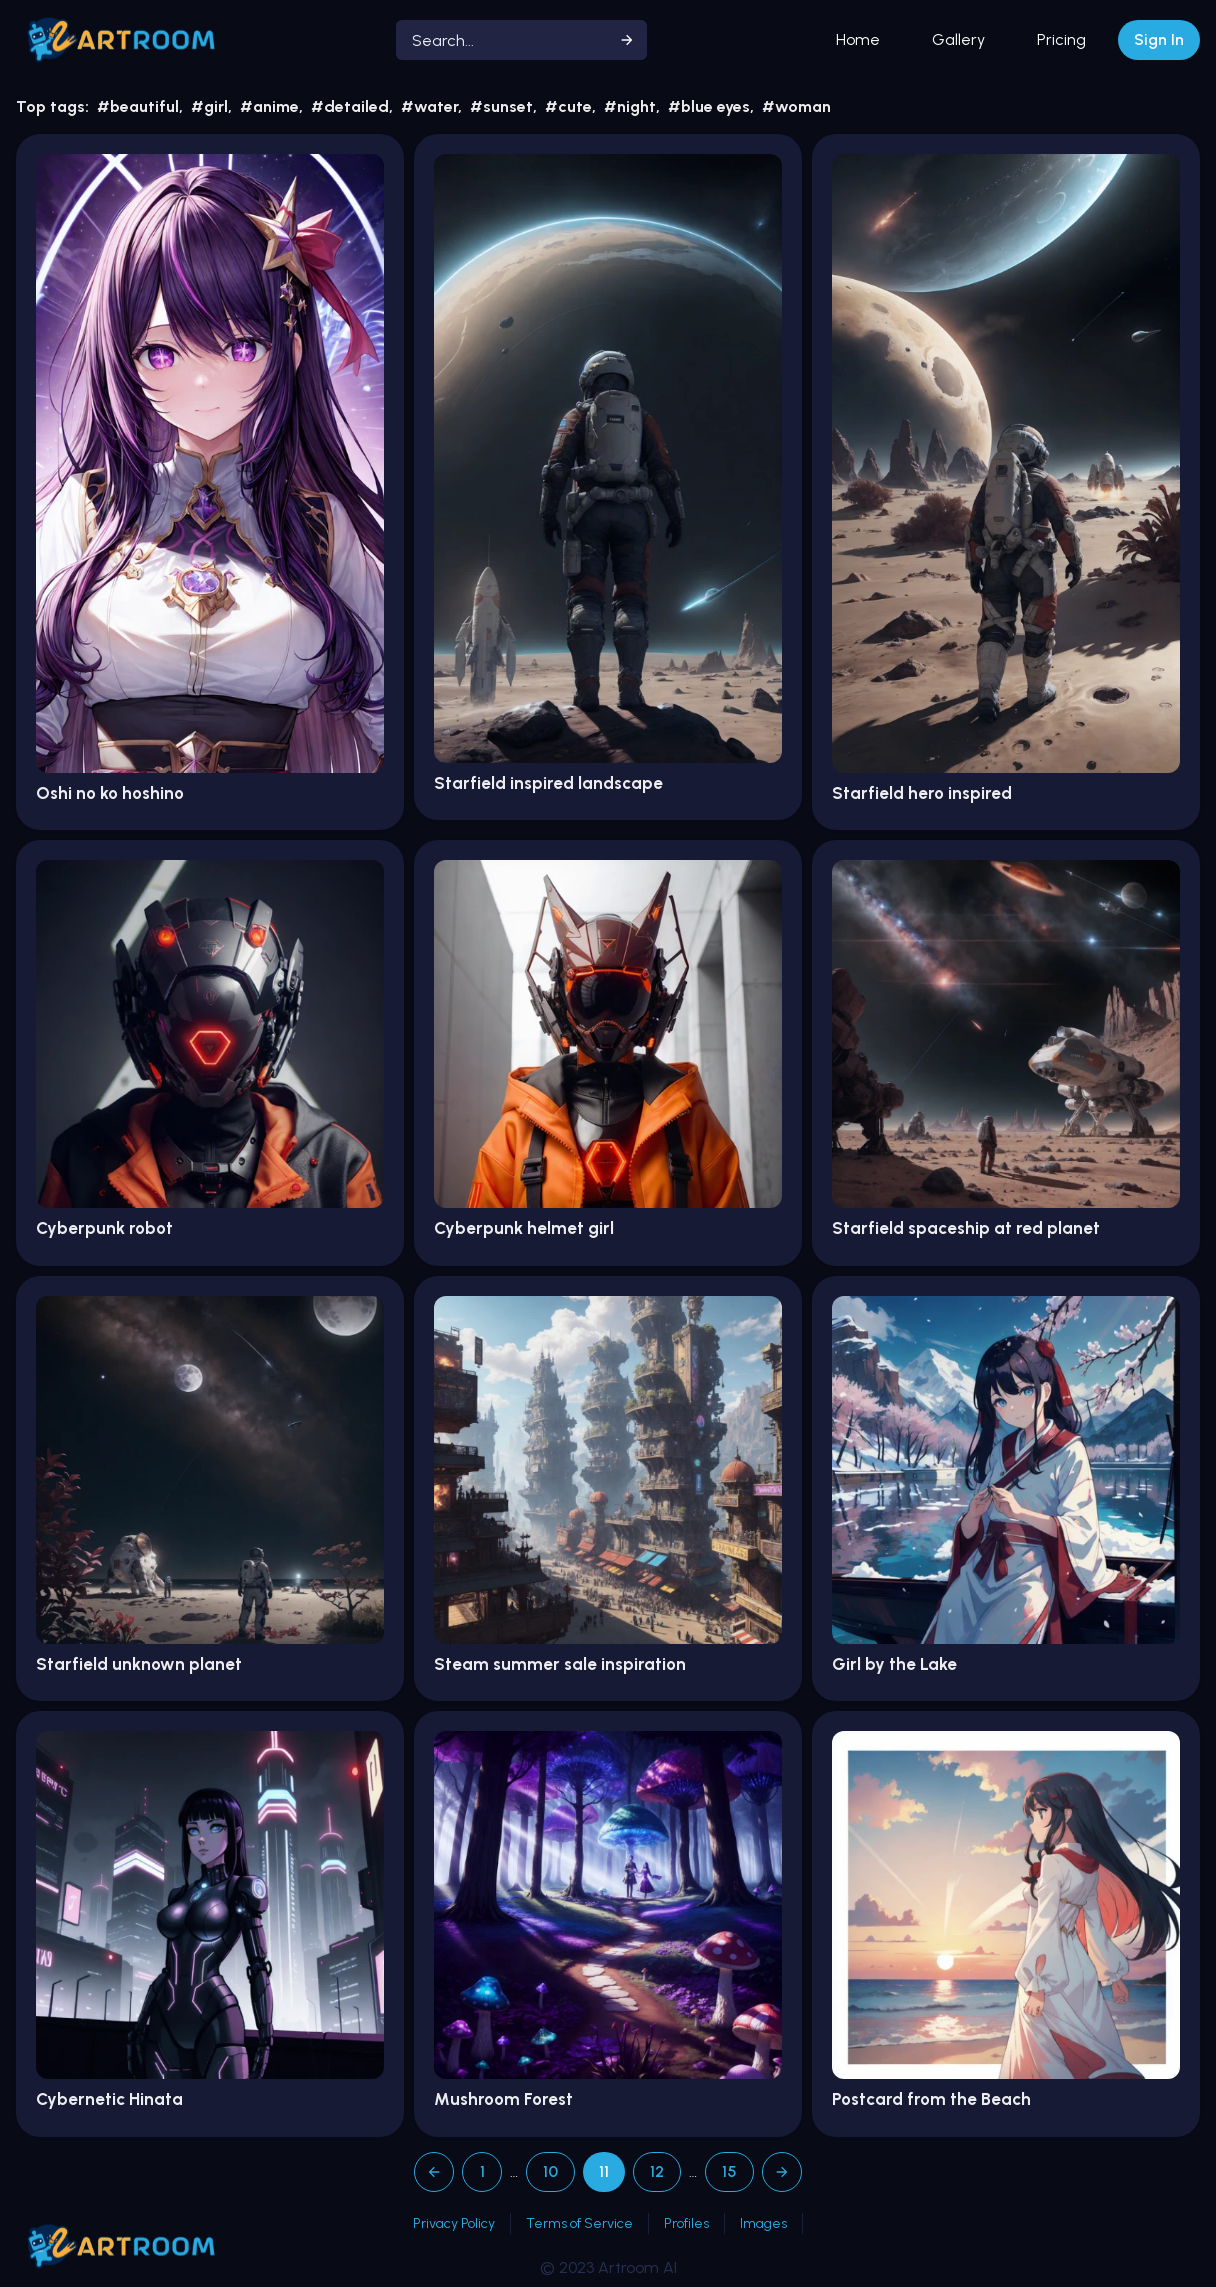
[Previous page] (434, 2172)
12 (657, 2171)
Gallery (958, 39)
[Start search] (627, 40)
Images (763, 2223)
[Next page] (782, 2172)
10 (550, 2171)
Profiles (686, 2223)
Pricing (1061, 39)
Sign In (1159, 39)
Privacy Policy (454, 2223)
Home (858, 39)
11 (604, 2171)
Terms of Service (579, 2223)
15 (729, 2171)
